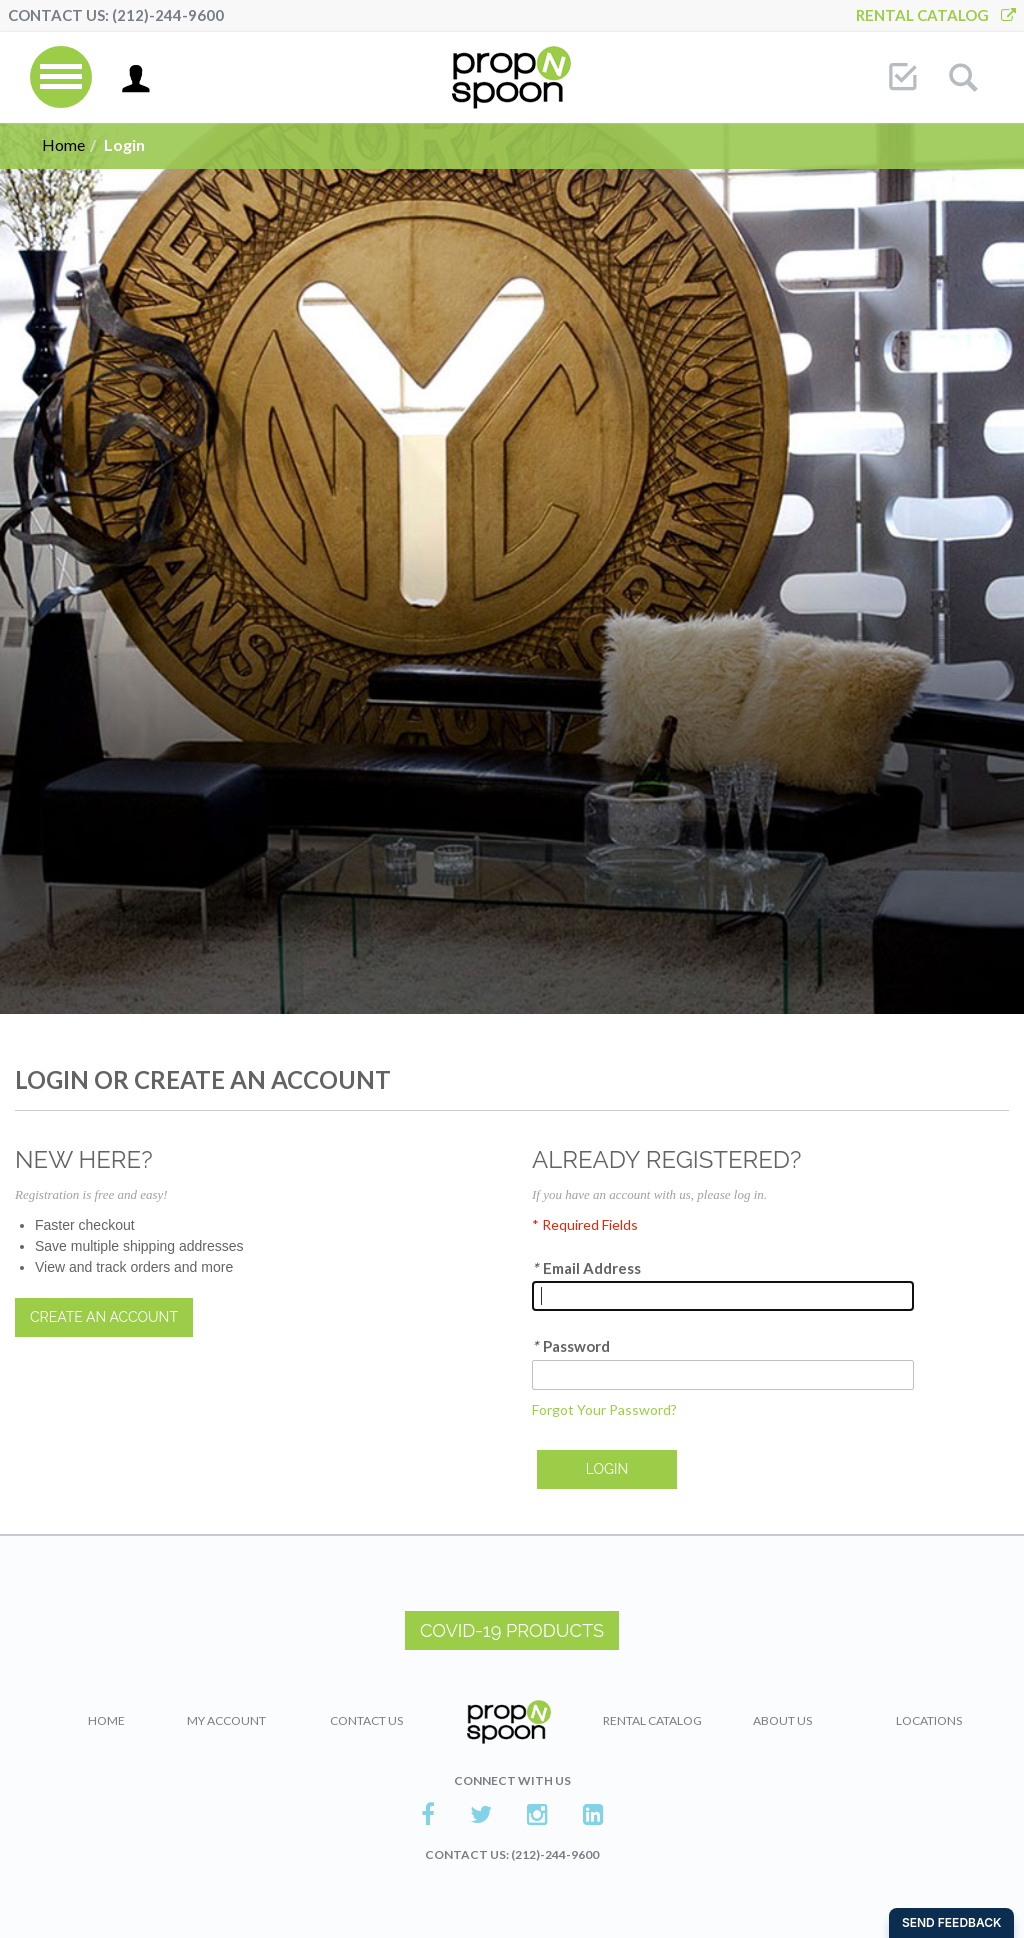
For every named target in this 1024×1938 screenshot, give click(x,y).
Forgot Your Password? (604, 1409)
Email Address (586, 1268)
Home (63, 144)
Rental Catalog (936, 15)
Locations (929, 1720)
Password (571, 1346)
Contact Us (366, 1720)
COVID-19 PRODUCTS (512, 1630)
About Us (782, 1720)
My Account (226, 1720)
